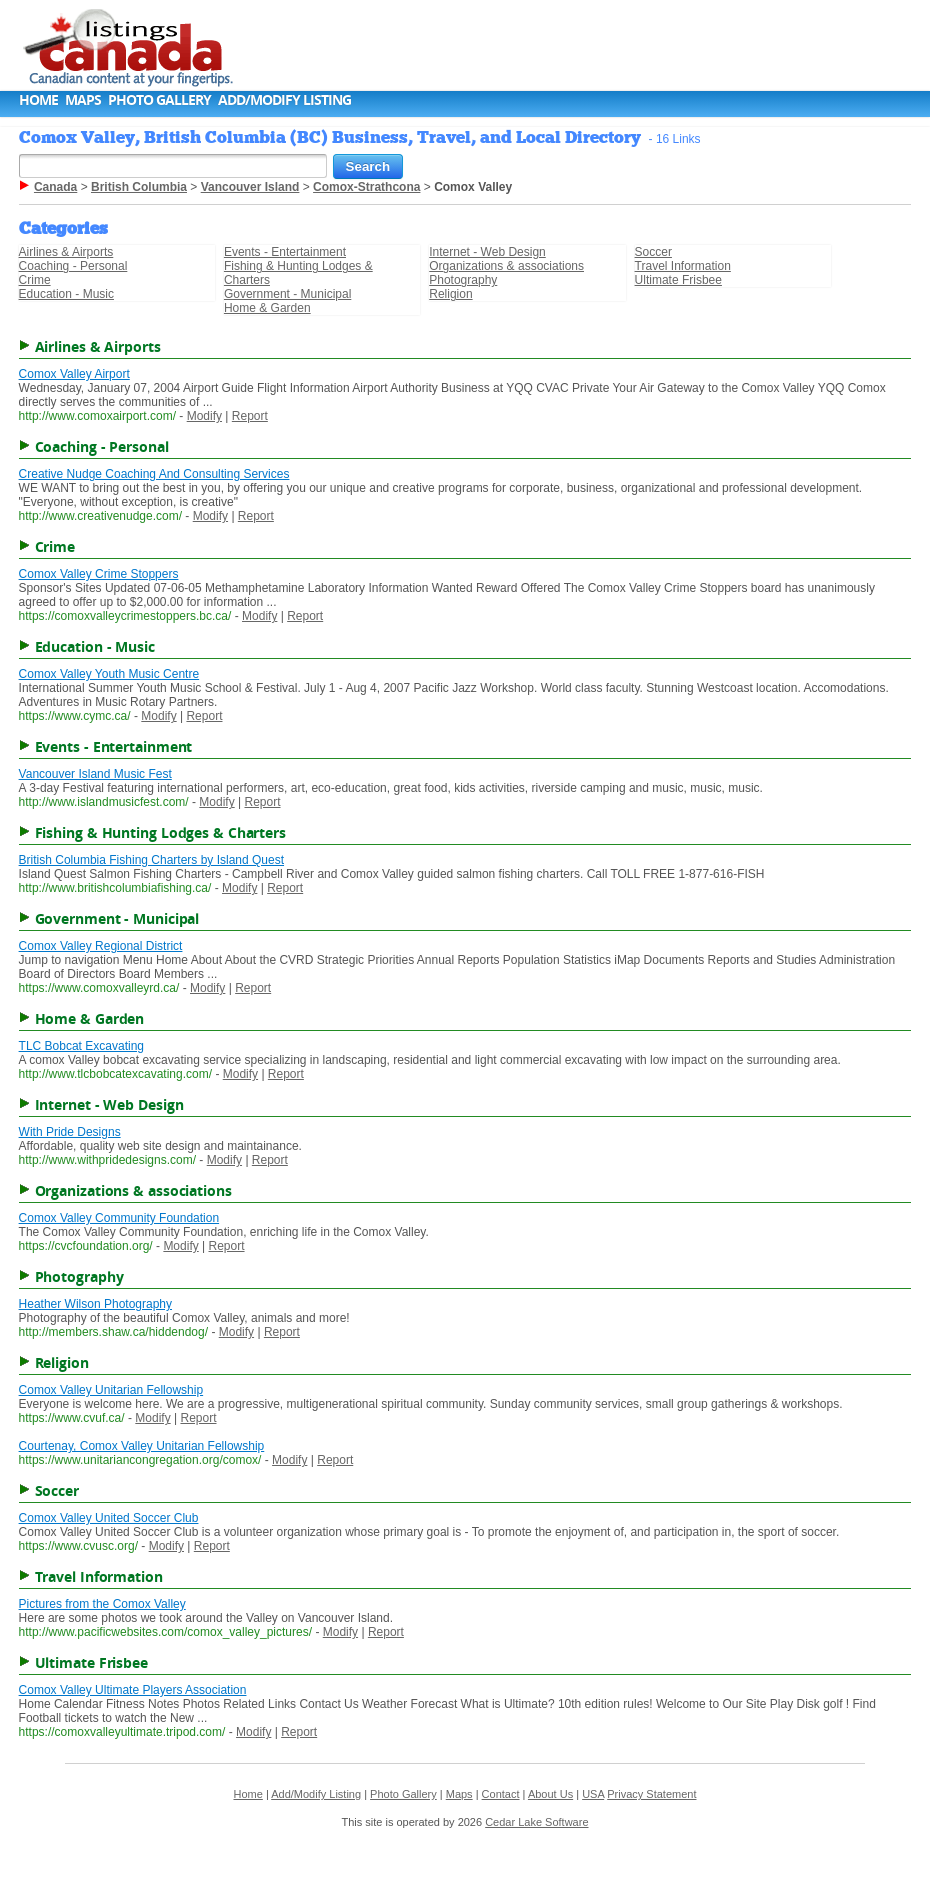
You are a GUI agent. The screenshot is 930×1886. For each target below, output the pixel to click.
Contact (501, 1794)
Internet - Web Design (487, 252)
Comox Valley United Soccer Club (109, 1518)
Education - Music (66, 294)
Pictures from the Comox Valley (102, 1604)
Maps (83, 99)
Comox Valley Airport (74, 374)
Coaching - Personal (73, 266)
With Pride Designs (70, 1132)
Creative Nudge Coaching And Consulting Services (154, 474)
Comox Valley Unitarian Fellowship (111, 1390)
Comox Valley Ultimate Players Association (133, 1690)
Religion (450, 294)
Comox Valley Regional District (101, 946)
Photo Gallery (159, 99)
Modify (204, 416)
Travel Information (683, 266)
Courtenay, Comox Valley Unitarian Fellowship (142, 1446)
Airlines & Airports (66, 252)
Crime (35, 280)
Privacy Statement (651, 1794)
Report (250, 416)
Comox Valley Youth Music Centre (109, 674)
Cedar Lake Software (536, 1822)
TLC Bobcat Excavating (81, 1046)
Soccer (653, 252)
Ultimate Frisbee (678, 280)
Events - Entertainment (285, 252)
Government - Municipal (287, 294)
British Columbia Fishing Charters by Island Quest (151, 860)
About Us (550, 1794)
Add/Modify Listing (284, 99)
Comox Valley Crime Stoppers (99, 574)
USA (593, 1794)
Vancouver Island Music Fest (95, 774)
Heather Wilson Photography (95, 1304)
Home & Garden (267, 308)
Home (38, 99)
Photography (463, 280)
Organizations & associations (506, 266)
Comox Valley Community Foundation (119, 1218)
